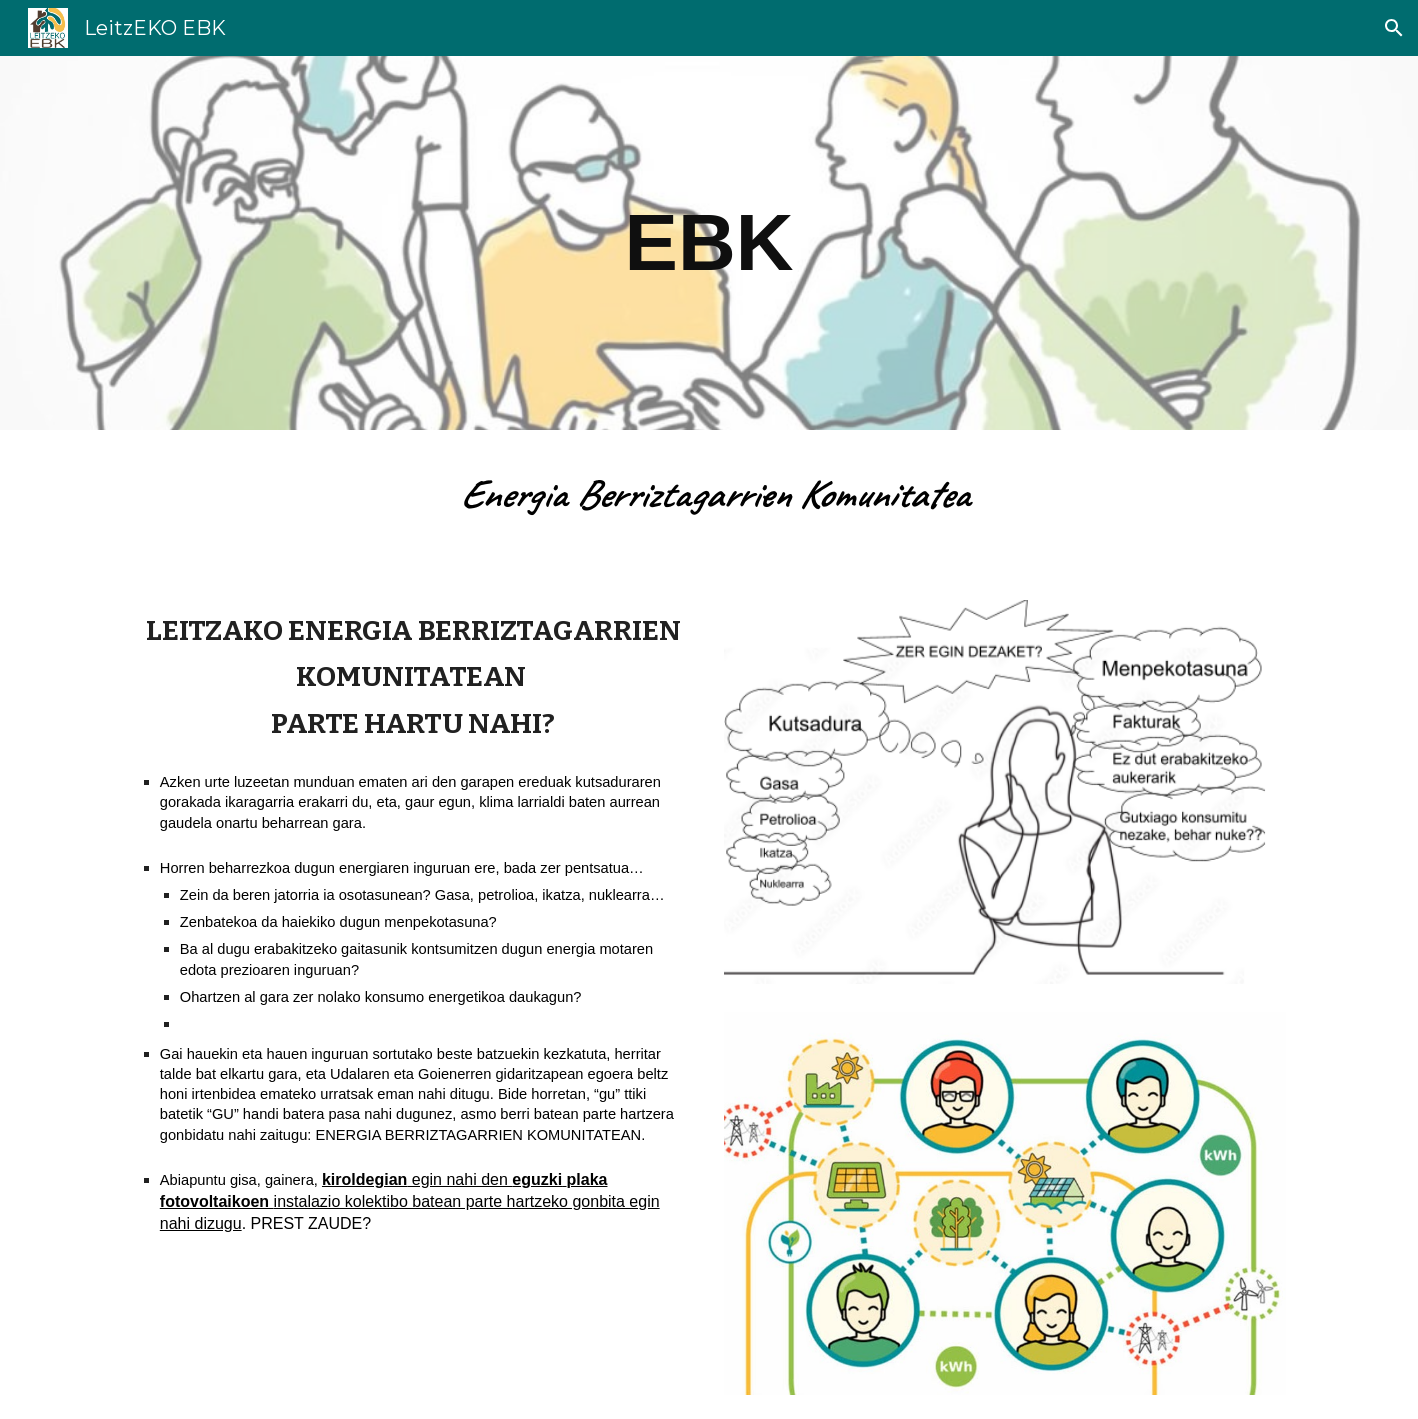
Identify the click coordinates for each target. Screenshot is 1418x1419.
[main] (709, 243)
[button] (1394, 28)
